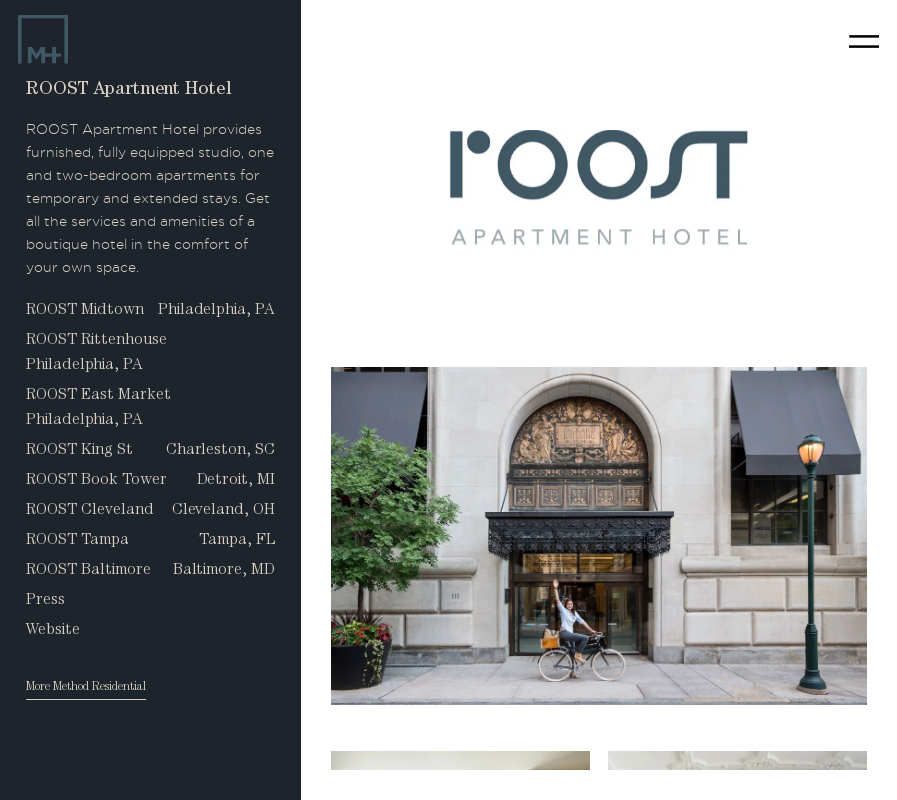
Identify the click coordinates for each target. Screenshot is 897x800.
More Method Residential (86, 688)
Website (53, 631)
